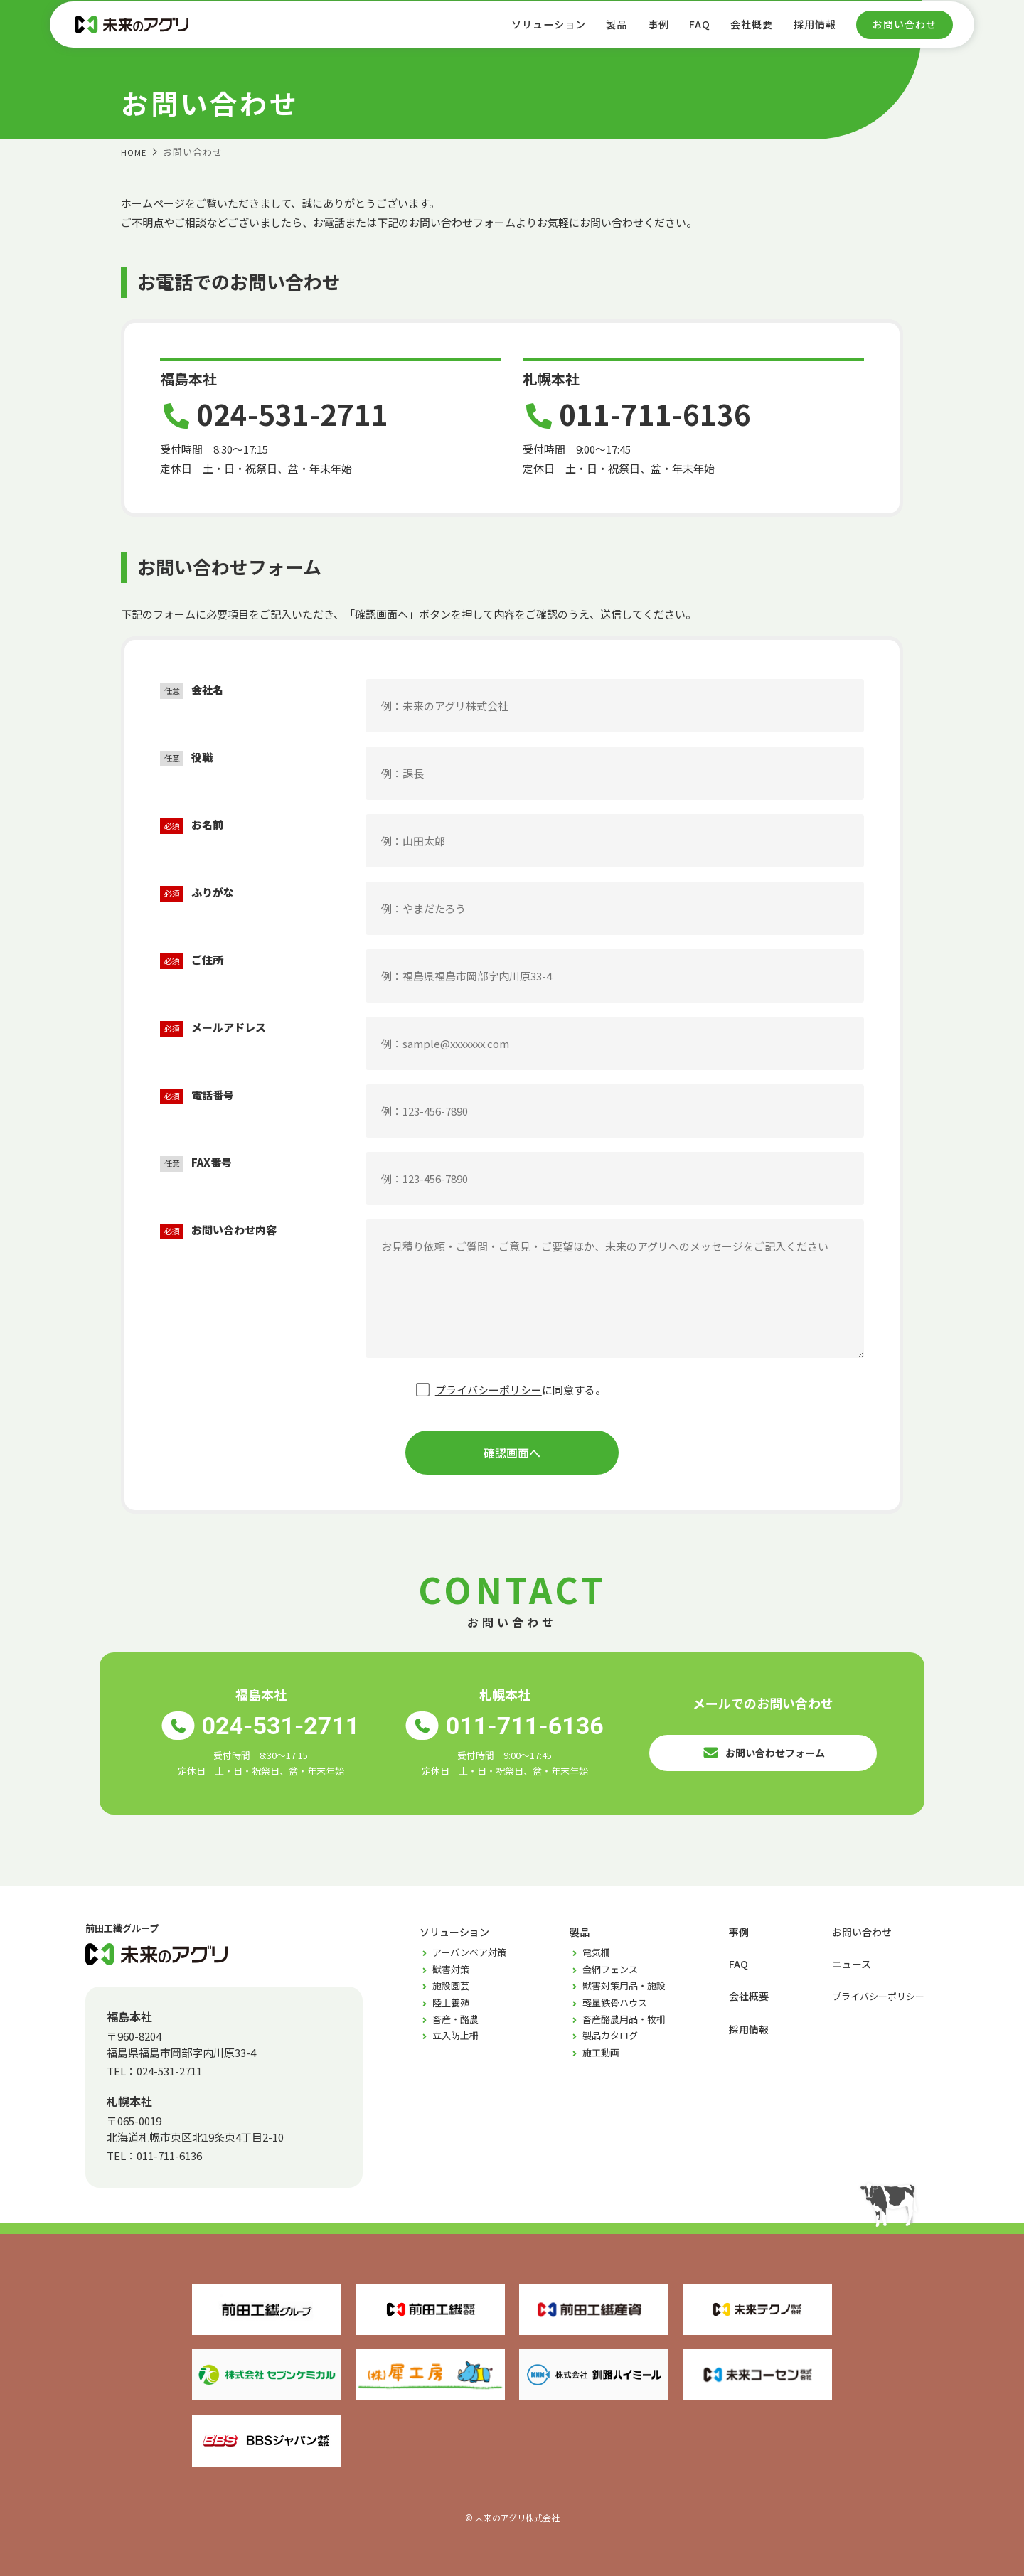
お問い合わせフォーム (763, 1748)
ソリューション (530, 34)
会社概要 (745, 34)
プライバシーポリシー (488, 1389)
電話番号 (197, 1095)
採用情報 (812, 34)
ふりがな (197, 893)
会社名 (191, 690)
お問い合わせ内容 (218, 1230)
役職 (186, 757)
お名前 (191, 825)
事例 (646, 34)
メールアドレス (213, 1028)
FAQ (690, 34)
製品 (602, 34)
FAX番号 (196, 1163)
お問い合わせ (905, 35)
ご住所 (191, 960)
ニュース (853, 1963)
